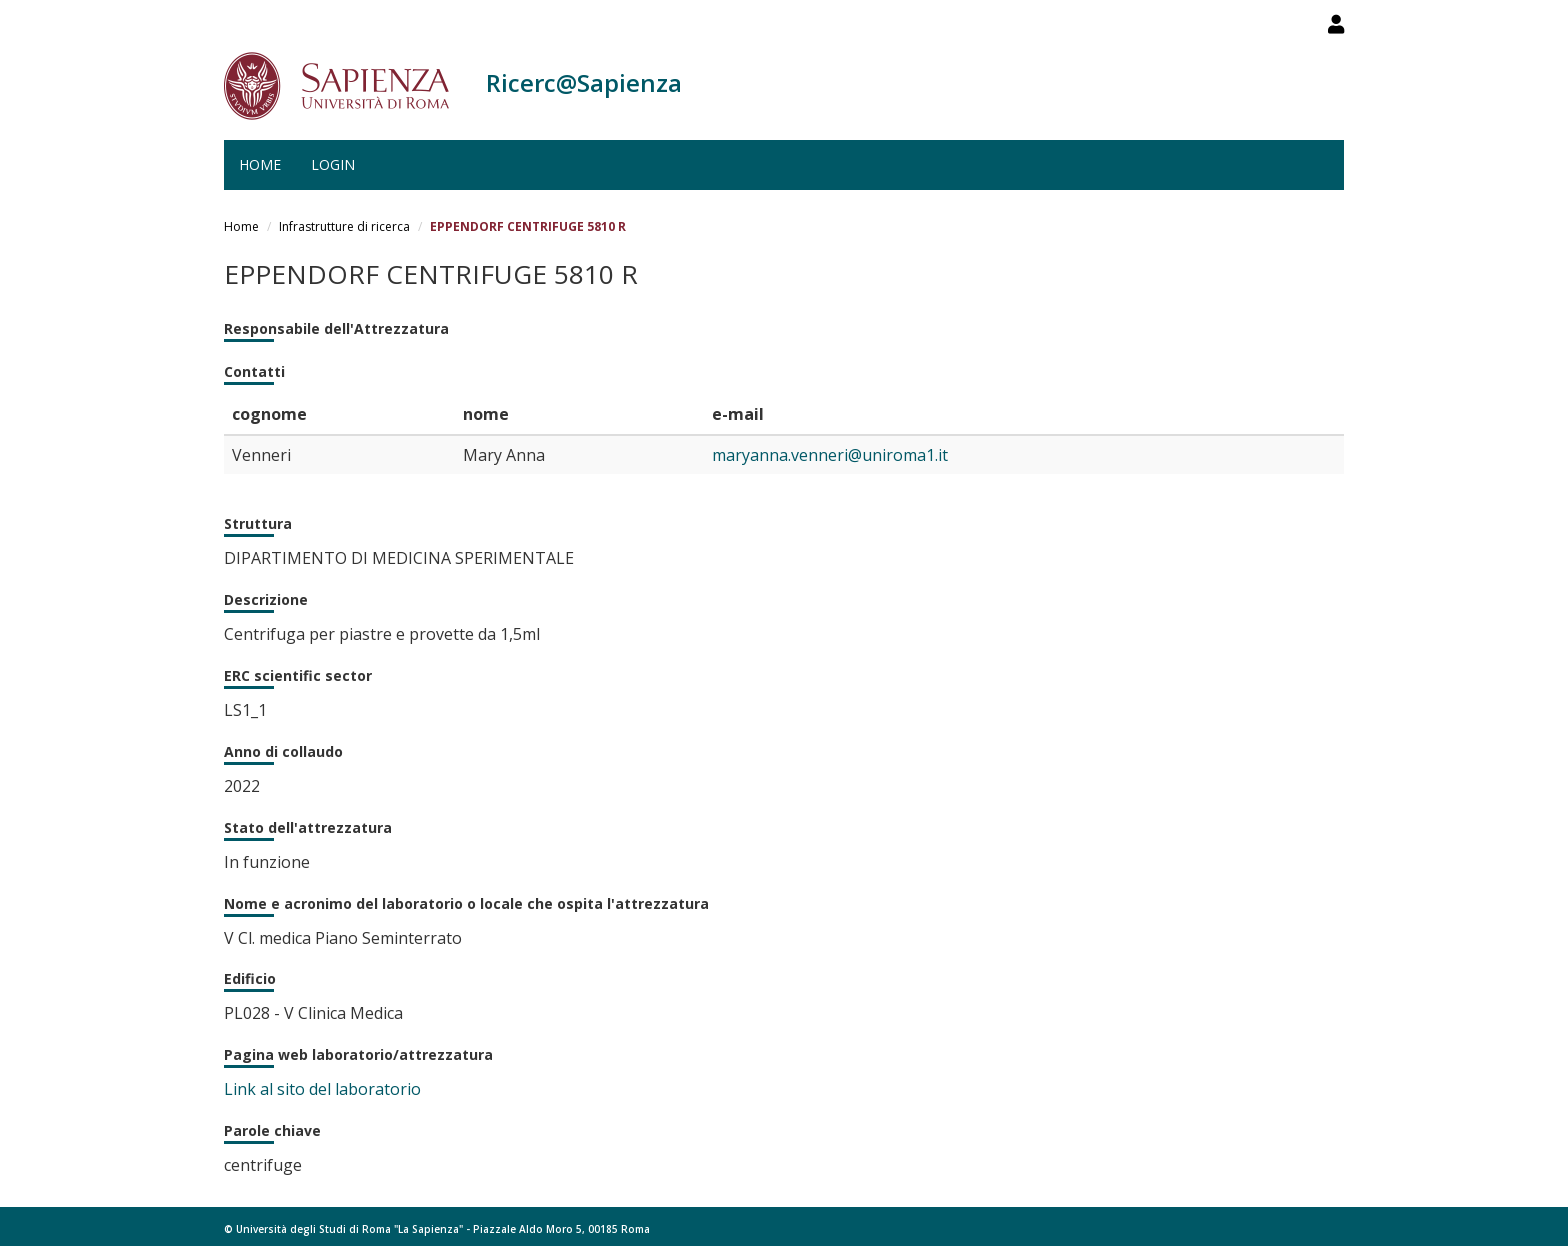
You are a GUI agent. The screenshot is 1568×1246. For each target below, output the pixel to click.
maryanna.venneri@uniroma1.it (830, 455)
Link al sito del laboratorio (322, 1089)
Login (333, 164)
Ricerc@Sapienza (584, 82)
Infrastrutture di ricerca (344, 226)
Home (260, 164)
